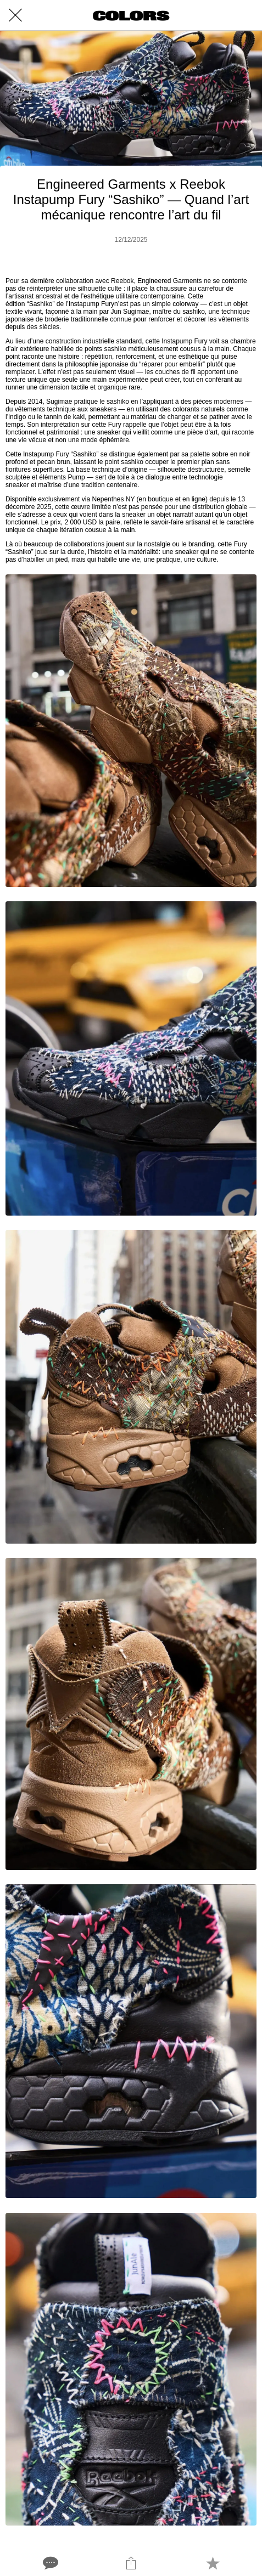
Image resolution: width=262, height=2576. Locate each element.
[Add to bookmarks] (212, 2563)
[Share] (131, 2563)
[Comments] (49, 2563)
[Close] (15, 15)
